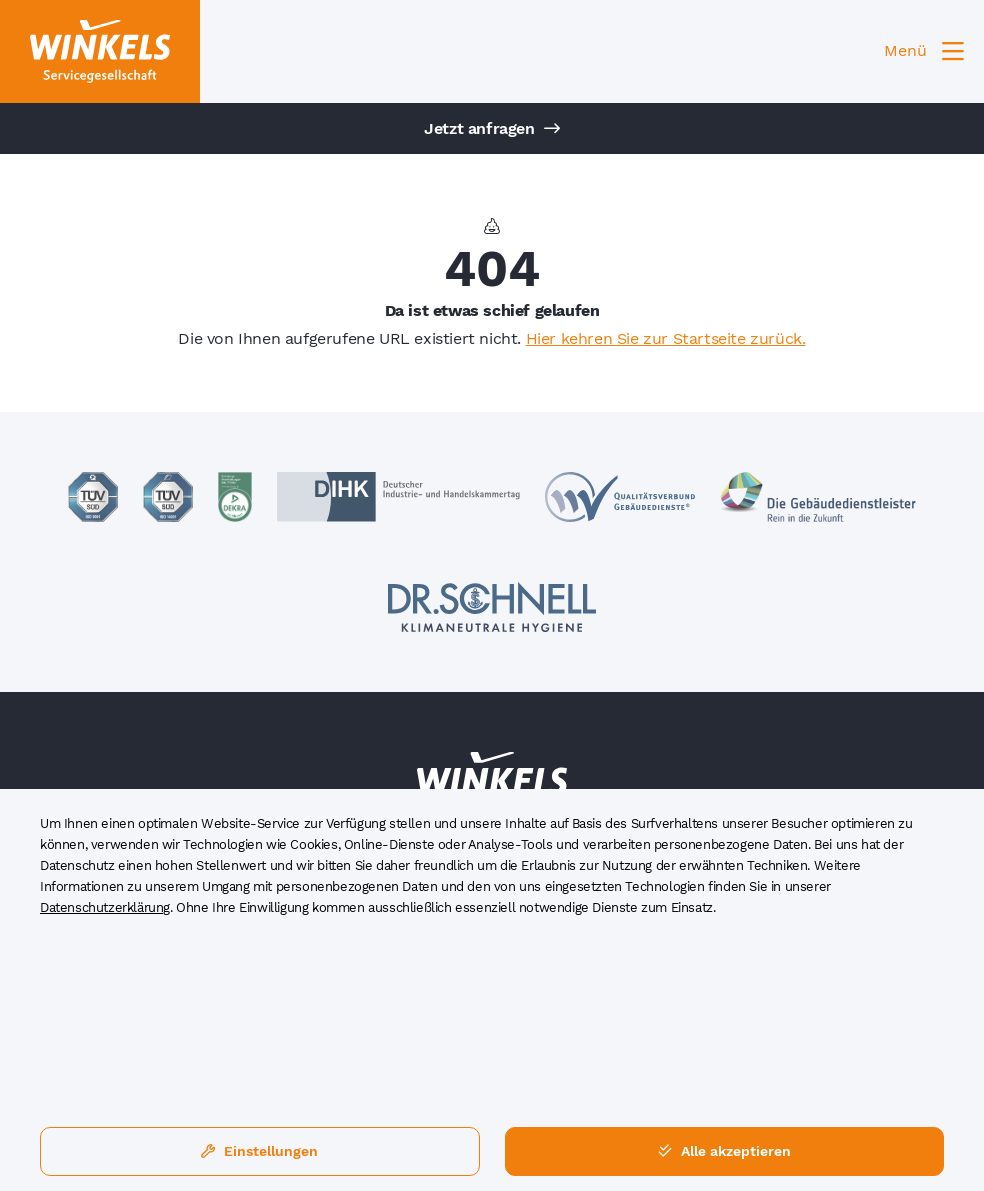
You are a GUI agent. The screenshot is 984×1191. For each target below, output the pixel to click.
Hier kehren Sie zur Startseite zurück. (666, 338)
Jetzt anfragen (492, 128)
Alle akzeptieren (724, 1151)
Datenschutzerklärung (105, 907)
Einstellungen (259, 1151)
